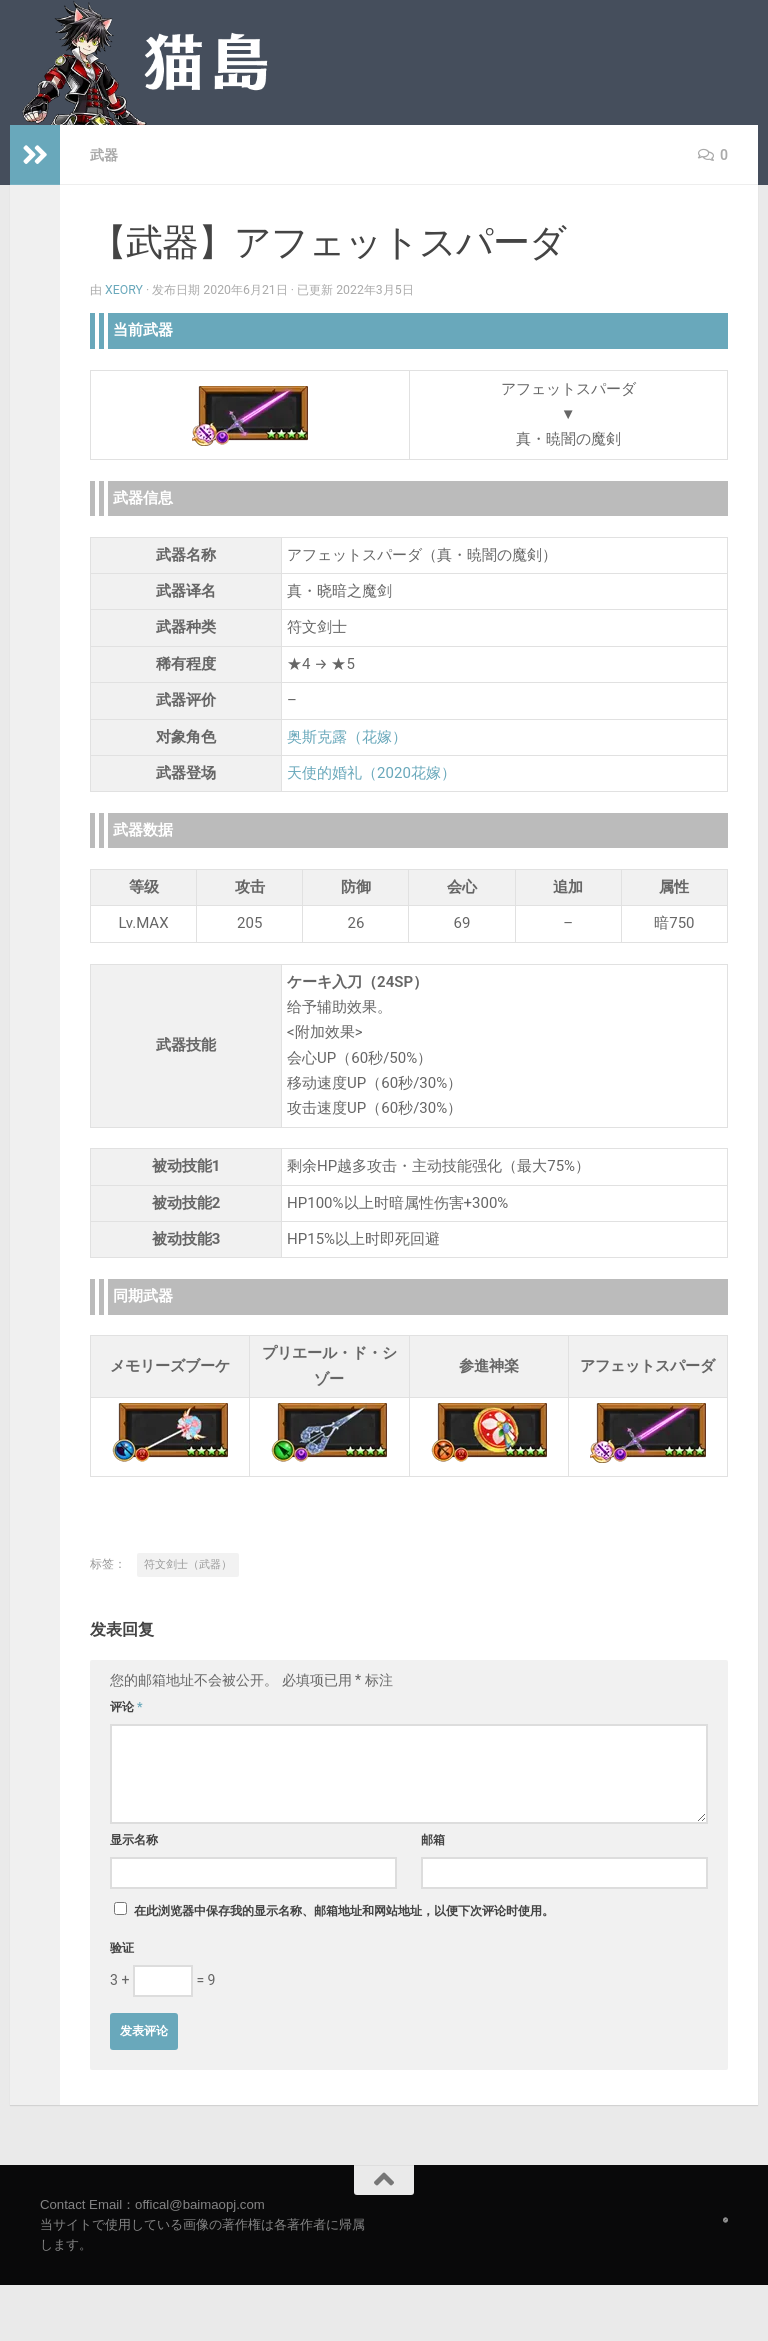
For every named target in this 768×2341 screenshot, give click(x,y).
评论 (126, 1707)
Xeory (124, 290)
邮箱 (433, 1840)
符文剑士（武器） (188, 1564)
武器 (104, 155)
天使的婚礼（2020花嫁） (371, 773)
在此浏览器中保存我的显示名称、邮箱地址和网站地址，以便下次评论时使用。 (344, 1911)
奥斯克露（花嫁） (347, 737)
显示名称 (134, 1840)
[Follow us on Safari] (725, 2220)
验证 (122, 1948)
